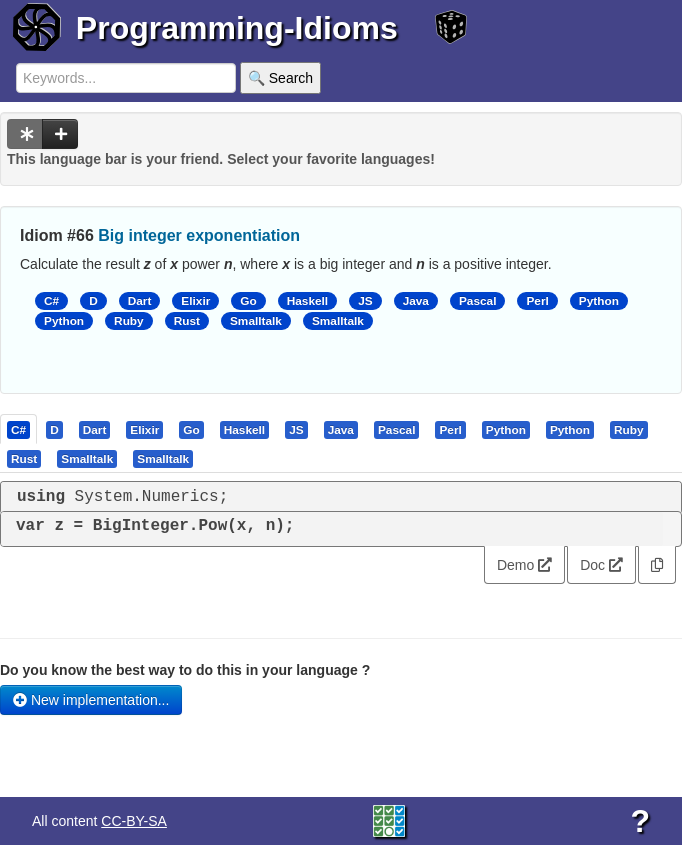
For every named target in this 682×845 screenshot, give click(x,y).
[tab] (19, 429)
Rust (187, 321)
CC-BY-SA (134, 821)
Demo (524, 565)
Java (416, 301)
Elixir (195, 301)
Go (248, 301)
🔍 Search (280, 78)
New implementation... (91, 700)
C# (51, 301)
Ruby (129, 321)
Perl (537, 301)
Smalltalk (256, 321)
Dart (140, 301)
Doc (601, 565)
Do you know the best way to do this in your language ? (185, 670)
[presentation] (18, 429)
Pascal (478, 301)
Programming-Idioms (237, 28)
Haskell (307, 301)
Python (599, 301)
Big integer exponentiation (199, 235)
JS (365, 301)
